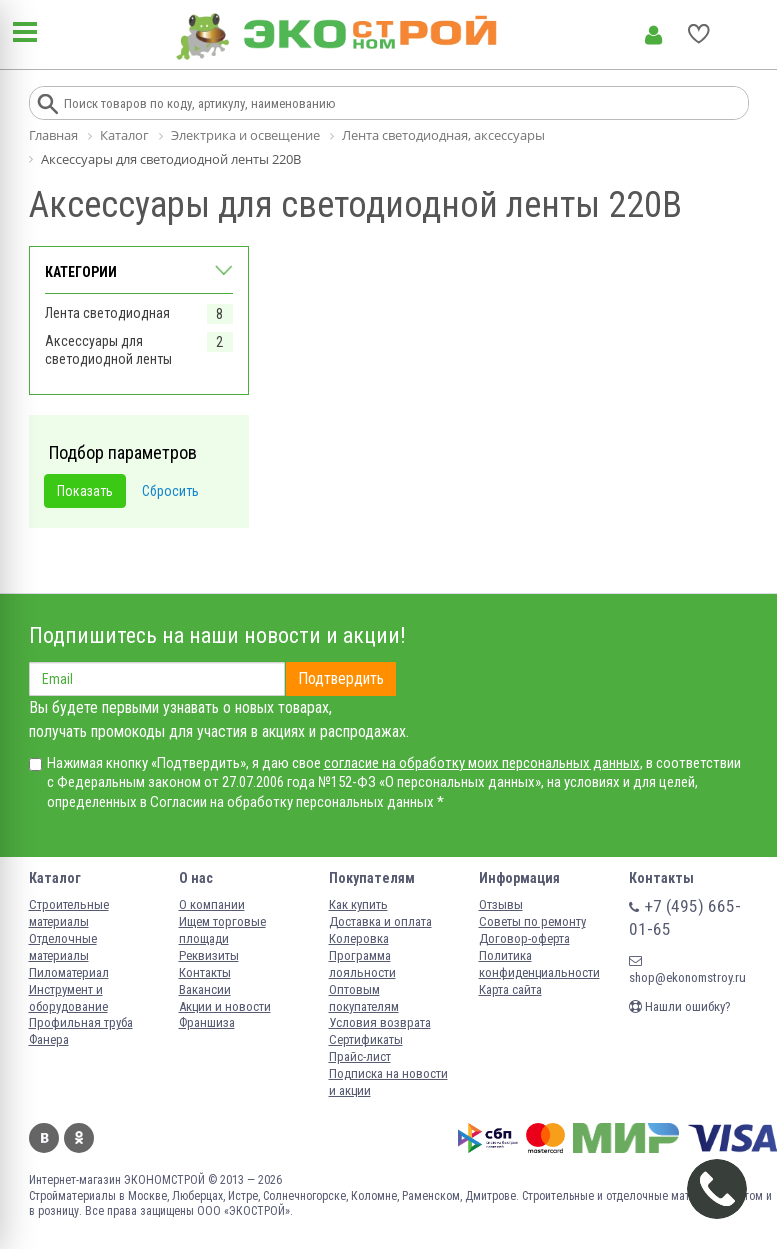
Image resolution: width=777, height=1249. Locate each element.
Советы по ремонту (532, 921)
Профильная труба (81, 1022)
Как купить (358, 904)
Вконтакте (44, 1138)
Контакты (205, 972)
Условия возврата (380, 1022)
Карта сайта (510, 989)
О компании (212, 904)
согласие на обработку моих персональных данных (482, 763)
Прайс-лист (360, 1056)
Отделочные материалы (63, 947)
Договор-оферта (524, 938)
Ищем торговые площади (222, 930)
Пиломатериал (69, 972)
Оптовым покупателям (364, 998)
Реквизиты (209, 955)
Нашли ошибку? (680, 1006)
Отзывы (501, 904)
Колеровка (359, 938)
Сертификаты (366, 1039)
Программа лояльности (362, 964)
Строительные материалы (69, 913)
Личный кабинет (653, 35)
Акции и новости (225, 1006)
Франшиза (207, 1022)
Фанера (49, 1039)
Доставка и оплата (380, 921)
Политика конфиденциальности (539, 964)
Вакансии (205, 989)
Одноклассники (79, 1138)
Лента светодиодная (107, 313)
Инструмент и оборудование (68, 998)
